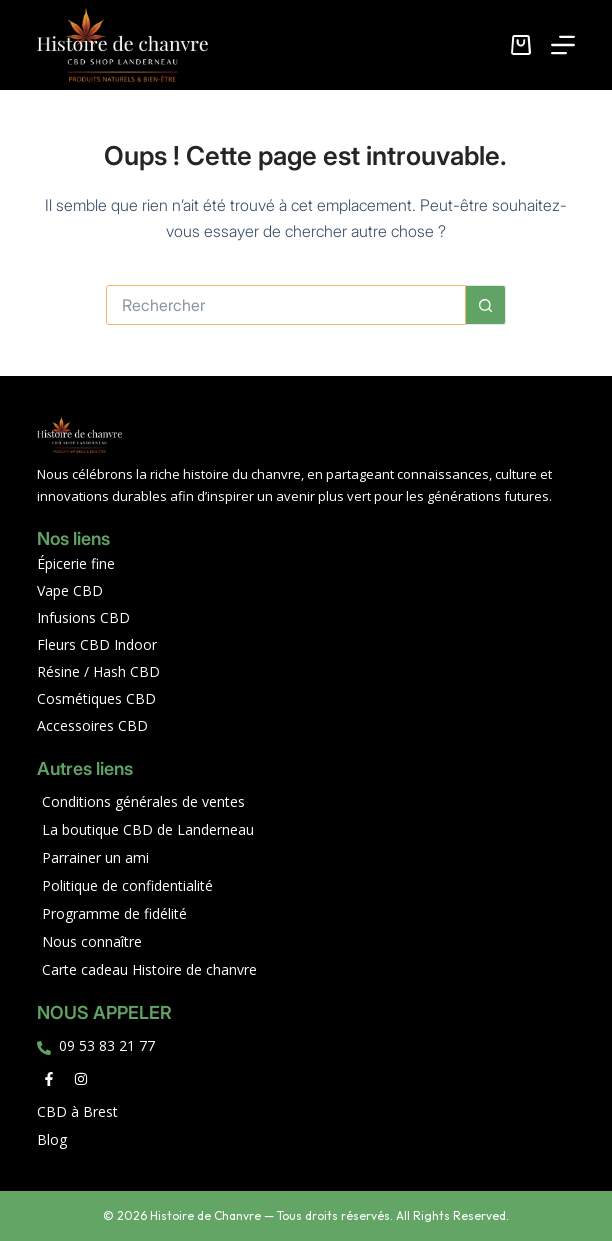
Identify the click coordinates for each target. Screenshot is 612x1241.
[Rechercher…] (286, 305)
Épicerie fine (76, 563)
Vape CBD (70, 590)
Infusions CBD (83, 617)
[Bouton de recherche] (486, 305)
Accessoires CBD (92, 725)
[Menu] (563, 45)
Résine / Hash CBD (98, 671)
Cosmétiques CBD (96, 698)
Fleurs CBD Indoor (97, 644)
